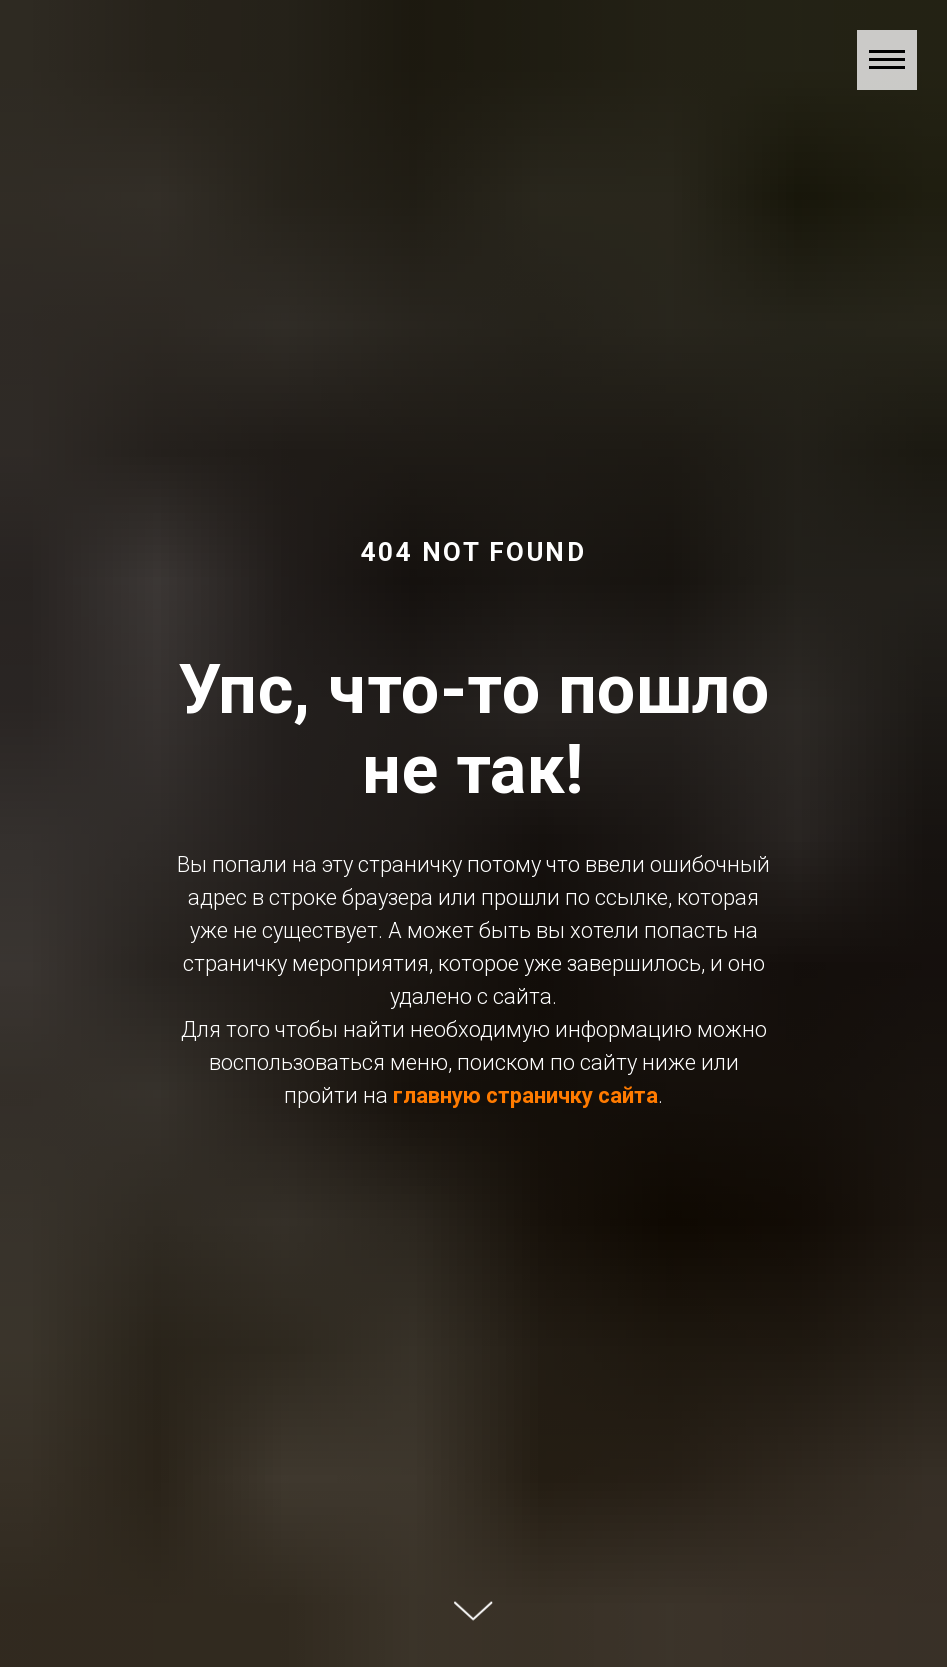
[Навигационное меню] (887, 60)
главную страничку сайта (525, 1095)
